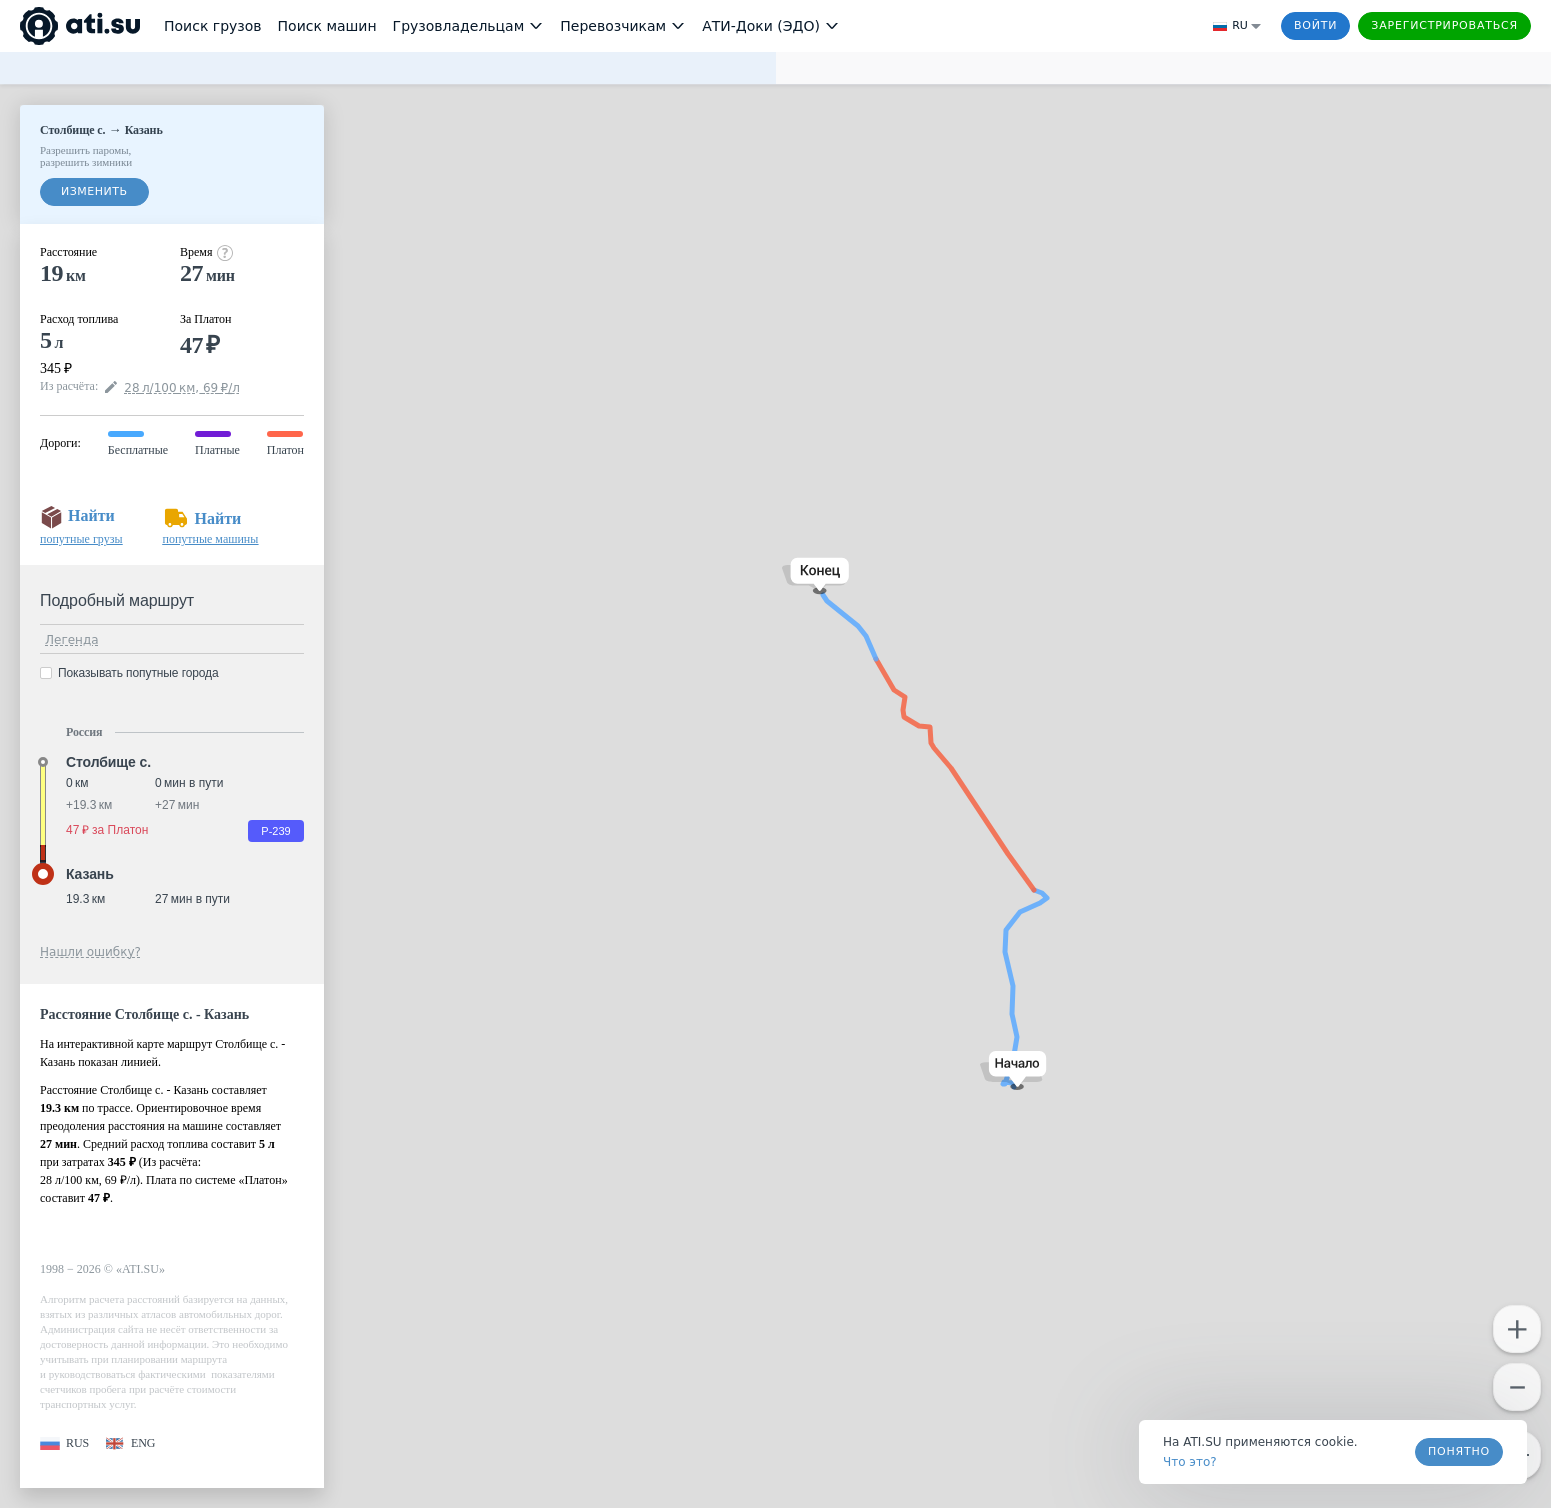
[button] (1013, 1070)
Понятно (1459, 1451)
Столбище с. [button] (108, 762)
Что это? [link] (1190, 1462)
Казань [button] (90, 874)
